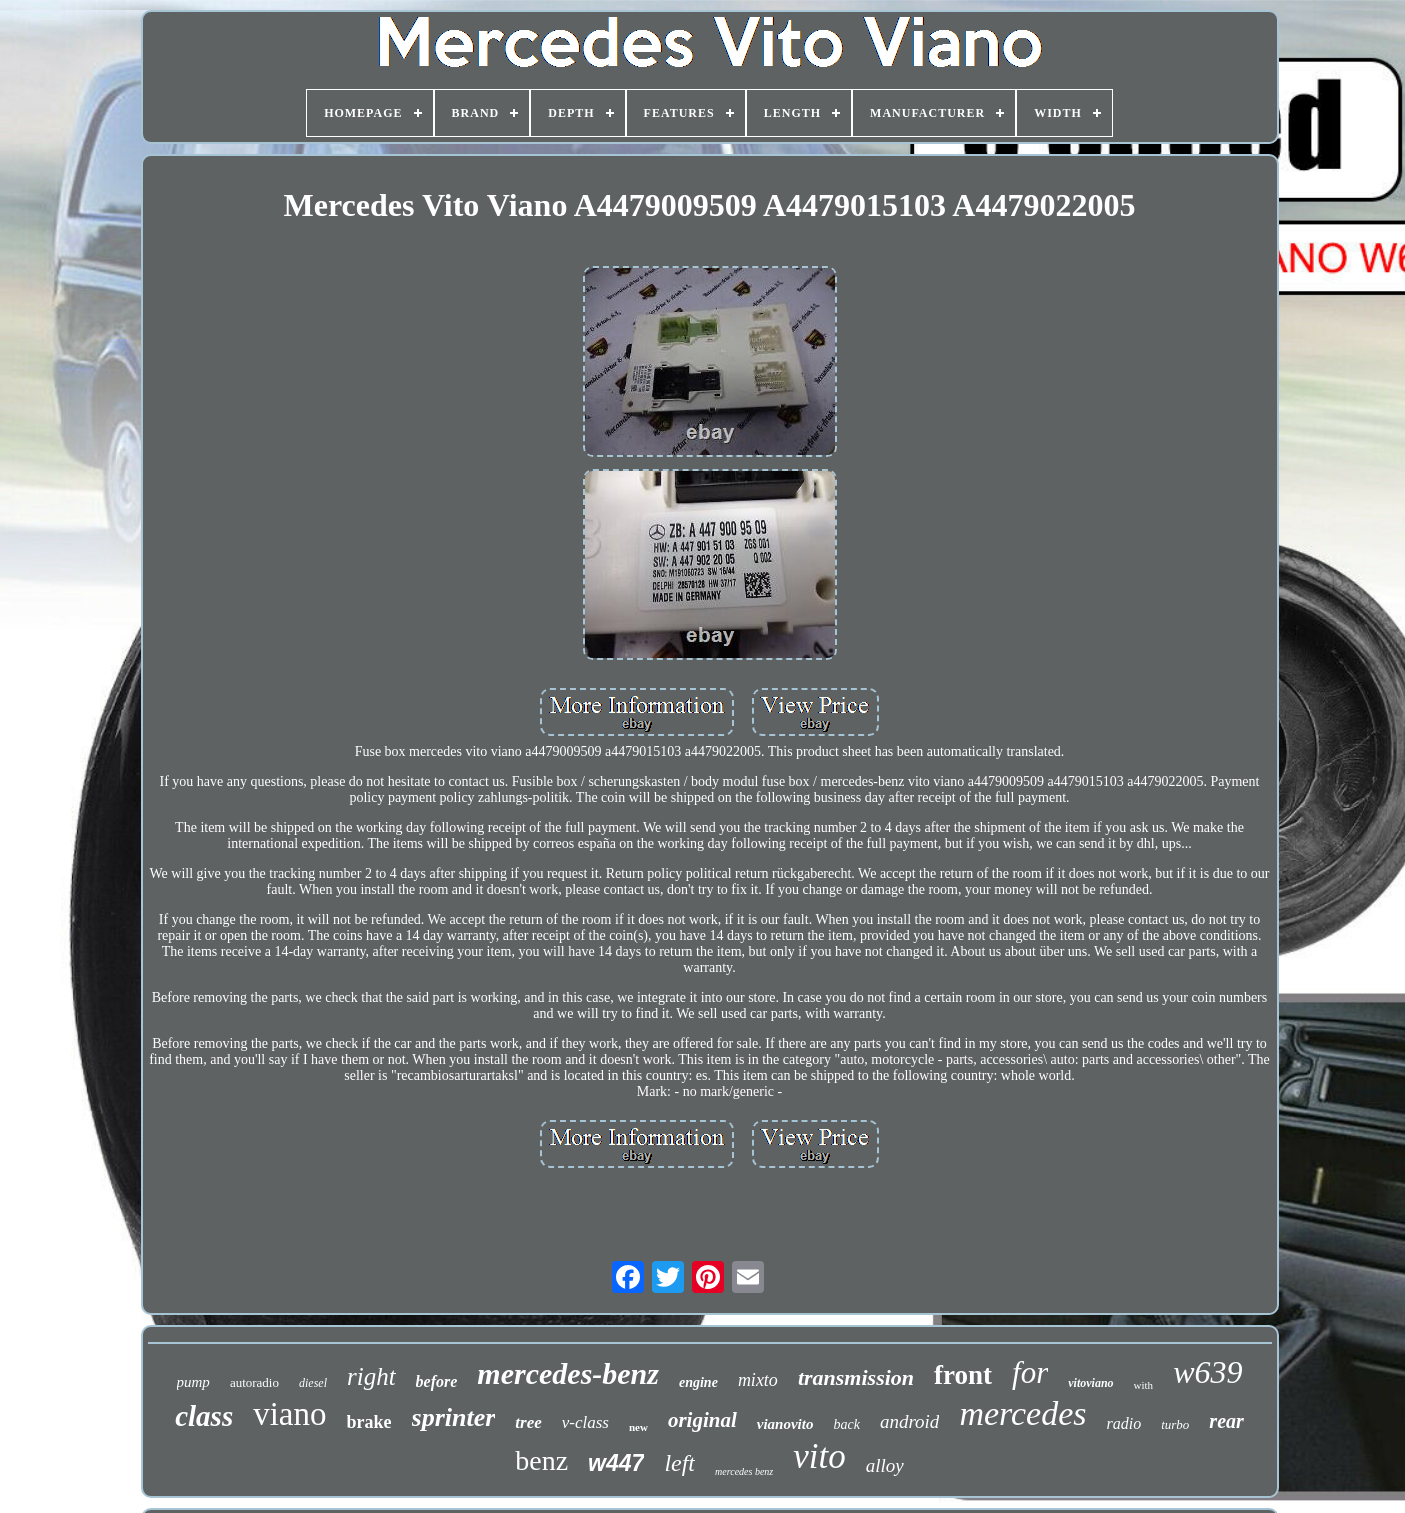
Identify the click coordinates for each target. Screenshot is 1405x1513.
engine (698, 1382)
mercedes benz (744, 1471)
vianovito (785, 1424)
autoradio (254, 1382)
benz (541, 1460)
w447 (616, 1463)
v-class (585, 1422)
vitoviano (1090, 1383)
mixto (758, 1380)
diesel (313, 1383)
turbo (1175, 1424)
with (1144, 1385)
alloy (885, 1465)
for (1030, 1372)
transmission (856, 1377)
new (638, 1427)
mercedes (1022, 1413)
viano (289, 1414)
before (437, 1381)
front (963, 1375)
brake (369, 1422)
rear (1226, 1421)
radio (1124, 1423)
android (909, 1421)
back (846, 1424)
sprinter (454, 1417)
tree (528, 1422)
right (371, 1376)
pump (193, 1382)
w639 (1207, 1372)
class (204, 1416)
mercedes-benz (568, 1373)
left (679, 1463)
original (702, 1420)
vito (819, 1456)
